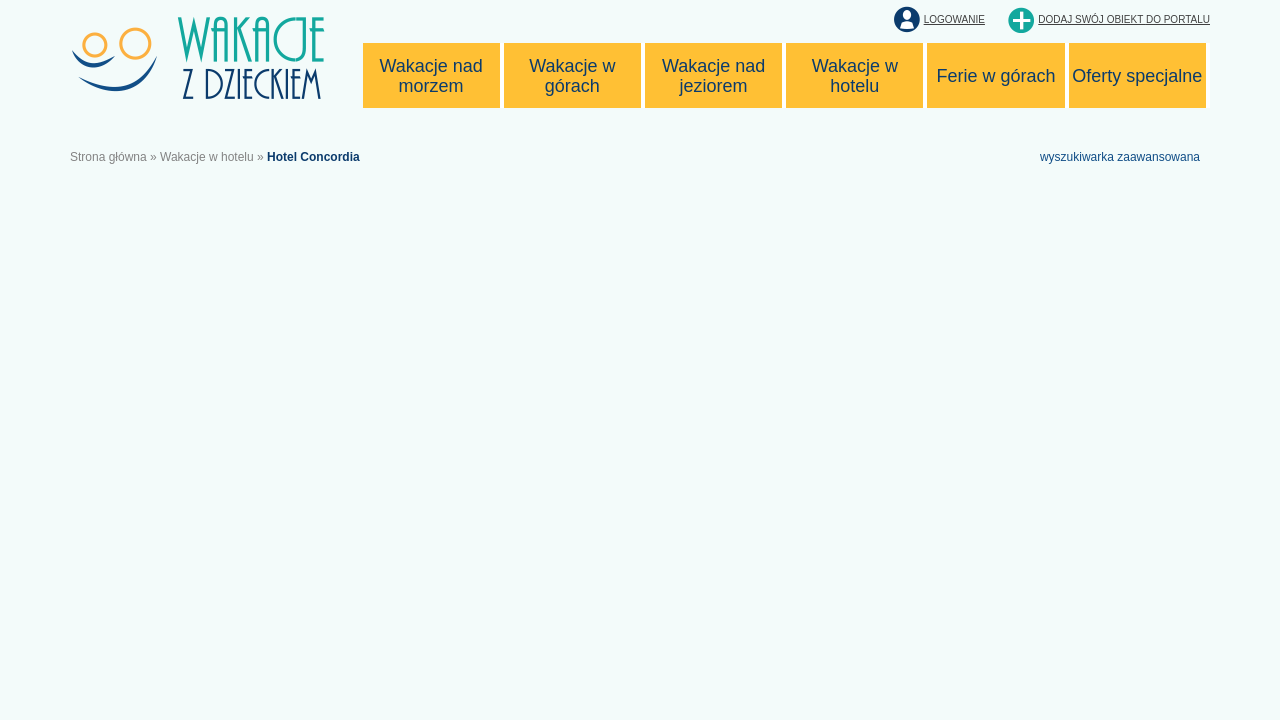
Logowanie (954, 19)
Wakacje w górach (572, 76)
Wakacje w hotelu (855, 76)
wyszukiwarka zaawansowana (1120, 157)
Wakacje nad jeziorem (713, 76)
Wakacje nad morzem (430, 76)
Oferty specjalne (1137, 76)
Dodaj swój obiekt (1124, 19)
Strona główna (108, 157)
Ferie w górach (996, 76)
